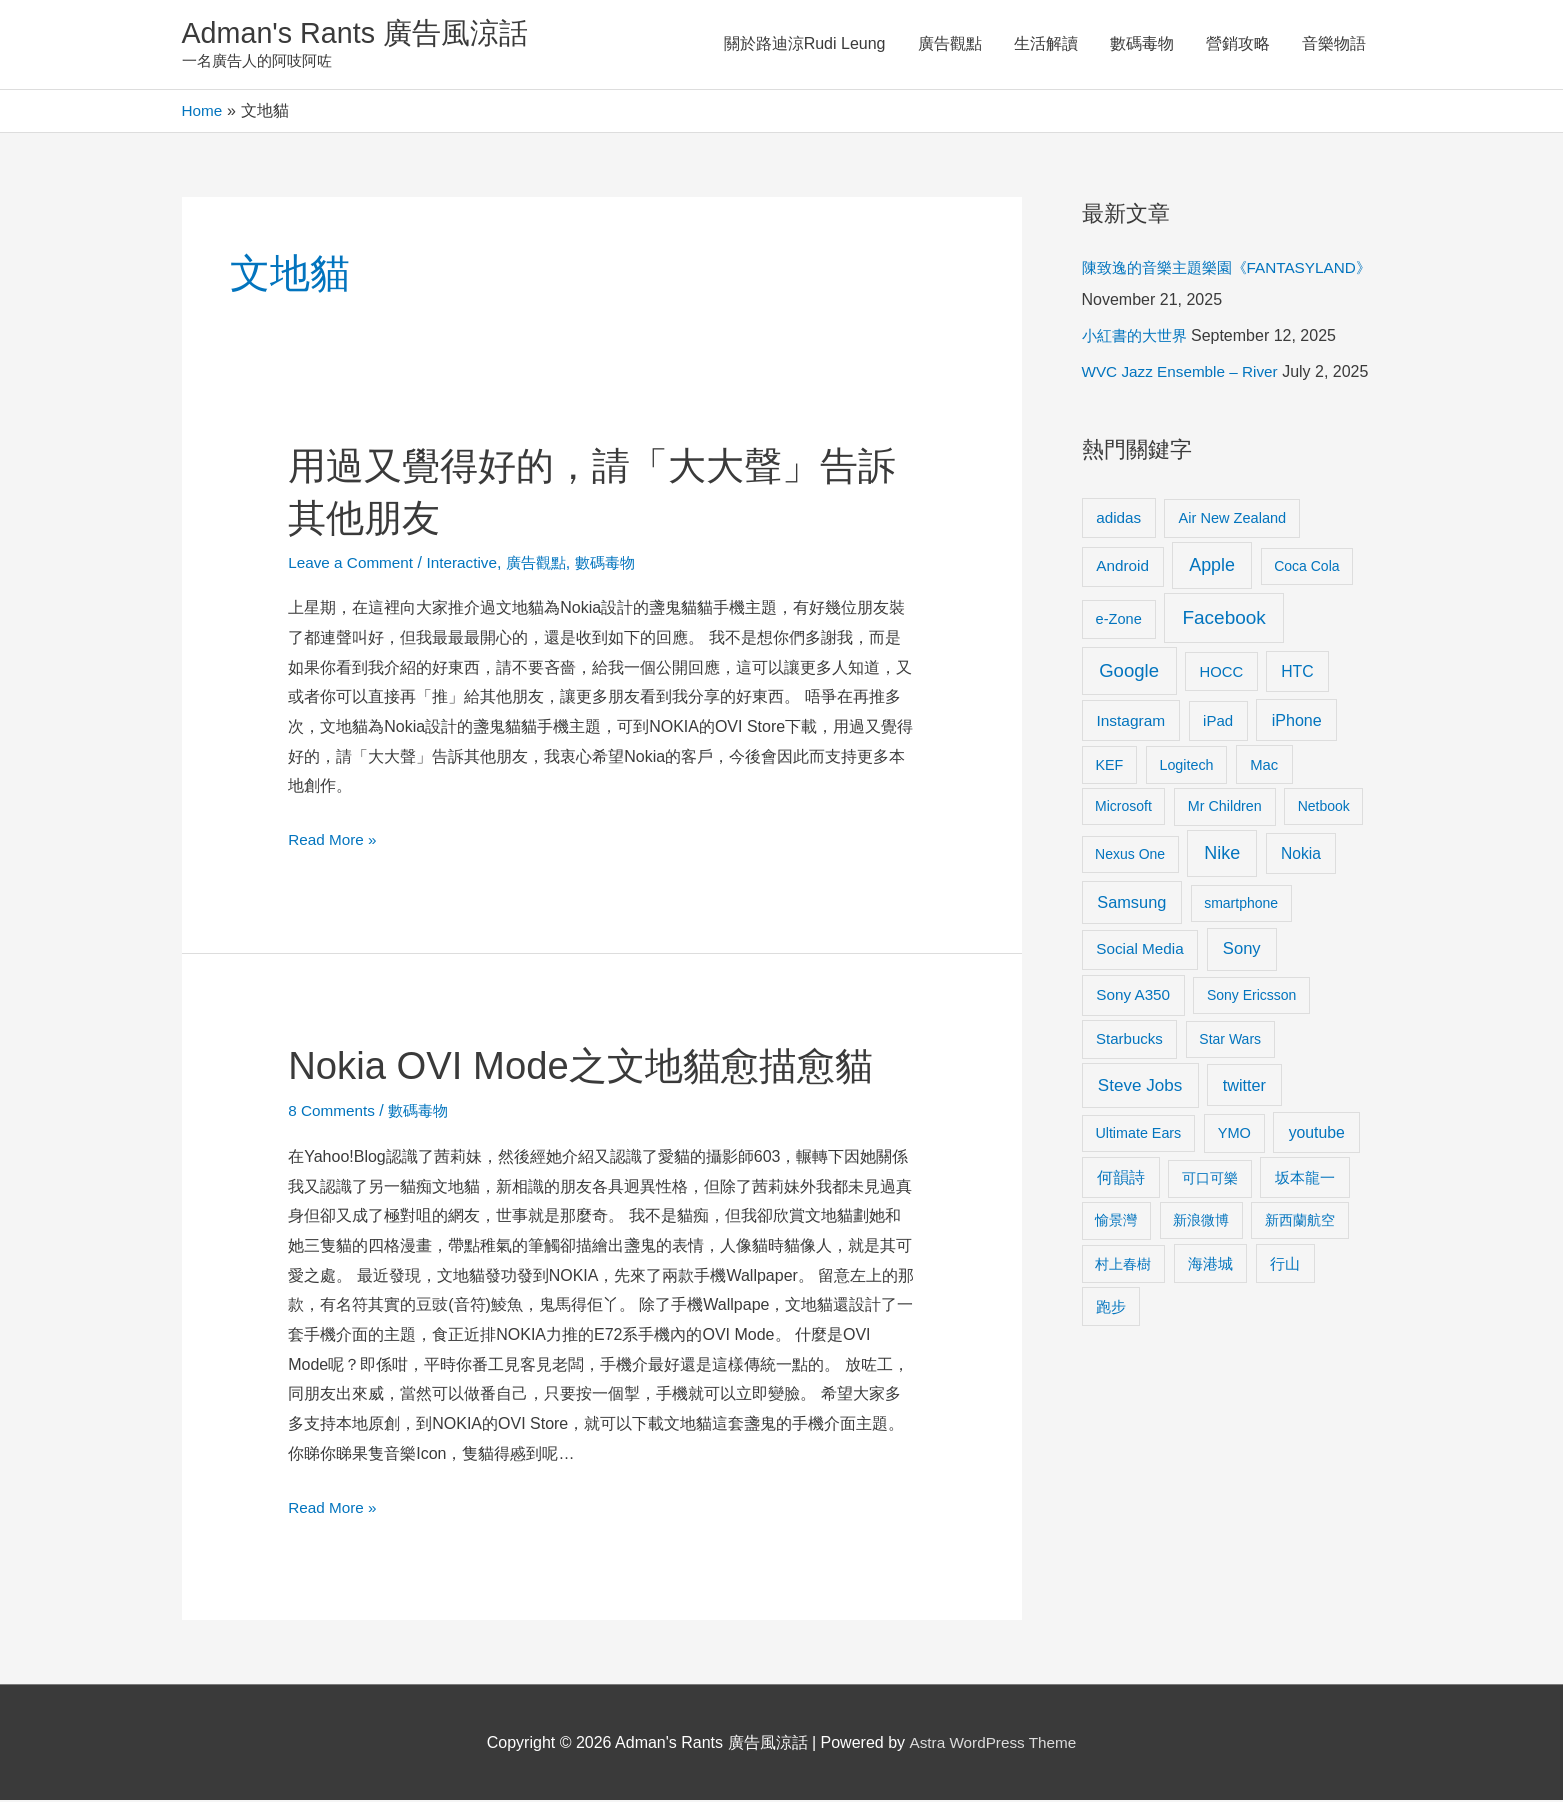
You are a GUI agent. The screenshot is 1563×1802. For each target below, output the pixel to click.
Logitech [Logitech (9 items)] (1186, 766)
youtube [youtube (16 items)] (1317, 1133)
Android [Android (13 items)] (1122, 567)
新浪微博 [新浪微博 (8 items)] (1201, 1222)
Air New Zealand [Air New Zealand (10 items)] (1233, 519)
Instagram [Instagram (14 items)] (1130, 722)
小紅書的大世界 (1138, 337)
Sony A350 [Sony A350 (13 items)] (1133, 996)
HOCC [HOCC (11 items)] (1221, 673)
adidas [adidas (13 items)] (1118, 518)
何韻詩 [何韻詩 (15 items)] (1121, 1179)
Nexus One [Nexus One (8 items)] (1130, 856)
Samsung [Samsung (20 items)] (1131, 904)
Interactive (469, 563)
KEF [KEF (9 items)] (1109, 766)
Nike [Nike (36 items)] (1222, 855)
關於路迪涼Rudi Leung (805, 44)
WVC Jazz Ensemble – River (1184, 373)
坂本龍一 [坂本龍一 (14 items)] (1305, 1179)
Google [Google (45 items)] (1129, 671)
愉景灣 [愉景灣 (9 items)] (1116, 1222)
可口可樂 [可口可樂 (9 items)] (1210, 1180)
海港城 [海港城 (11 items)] (1210, 1265)
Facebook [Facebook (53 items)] (1223, 618)
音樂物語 (1334, 44)
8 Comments (333, 1112)
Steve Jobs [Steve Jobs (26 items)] (1140, 1086)
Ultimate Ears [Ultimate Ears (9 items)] (1138, 1134)
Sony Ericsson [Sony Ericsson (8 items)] (1251, 997)
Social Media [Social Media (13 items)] (1139, 950)
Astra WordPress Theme (992, 1744)
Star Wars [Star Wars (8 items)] (1230, 1041)
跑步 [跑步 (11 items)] (1111, 1308)
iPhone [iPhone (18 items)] (1297, 722)
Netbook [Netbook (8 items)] (1324, 808)
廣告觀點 (950, 44)
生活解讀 (1046, 44)
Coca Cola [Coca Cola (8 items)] (1306, 568)
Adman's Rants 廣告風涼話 (362, 33)
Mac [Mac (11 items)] (1264, 766)
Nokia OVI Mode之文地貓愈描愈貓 (594, 1067)
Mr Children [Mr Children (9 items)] (1225, 808)
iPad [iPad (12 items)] (1218, 722)
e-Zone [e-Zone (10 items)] (1119, 620)
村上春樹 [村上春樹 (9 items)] (1123, 1265)
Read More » (334, 842)
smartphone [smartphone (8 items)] (1241, 905)
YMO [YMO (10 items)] (1234, 1134)
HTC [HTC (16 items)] (1297, 672)
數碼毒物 (1142, 44)
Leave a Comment (353, 563)
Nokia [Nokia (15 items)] (1301, 855)
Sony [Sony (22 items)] (1242, 950)
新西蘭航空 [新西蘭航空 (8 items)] (1300, 1222)
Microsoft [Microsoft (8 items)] (1123, 808)
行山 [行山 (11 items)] (1285, 1265)
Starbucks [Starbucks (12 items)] (1129, 1040)
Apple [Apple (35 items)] (1212, 567)
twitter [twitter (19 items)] (1244, 1086)
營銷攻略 (1238, 44)
